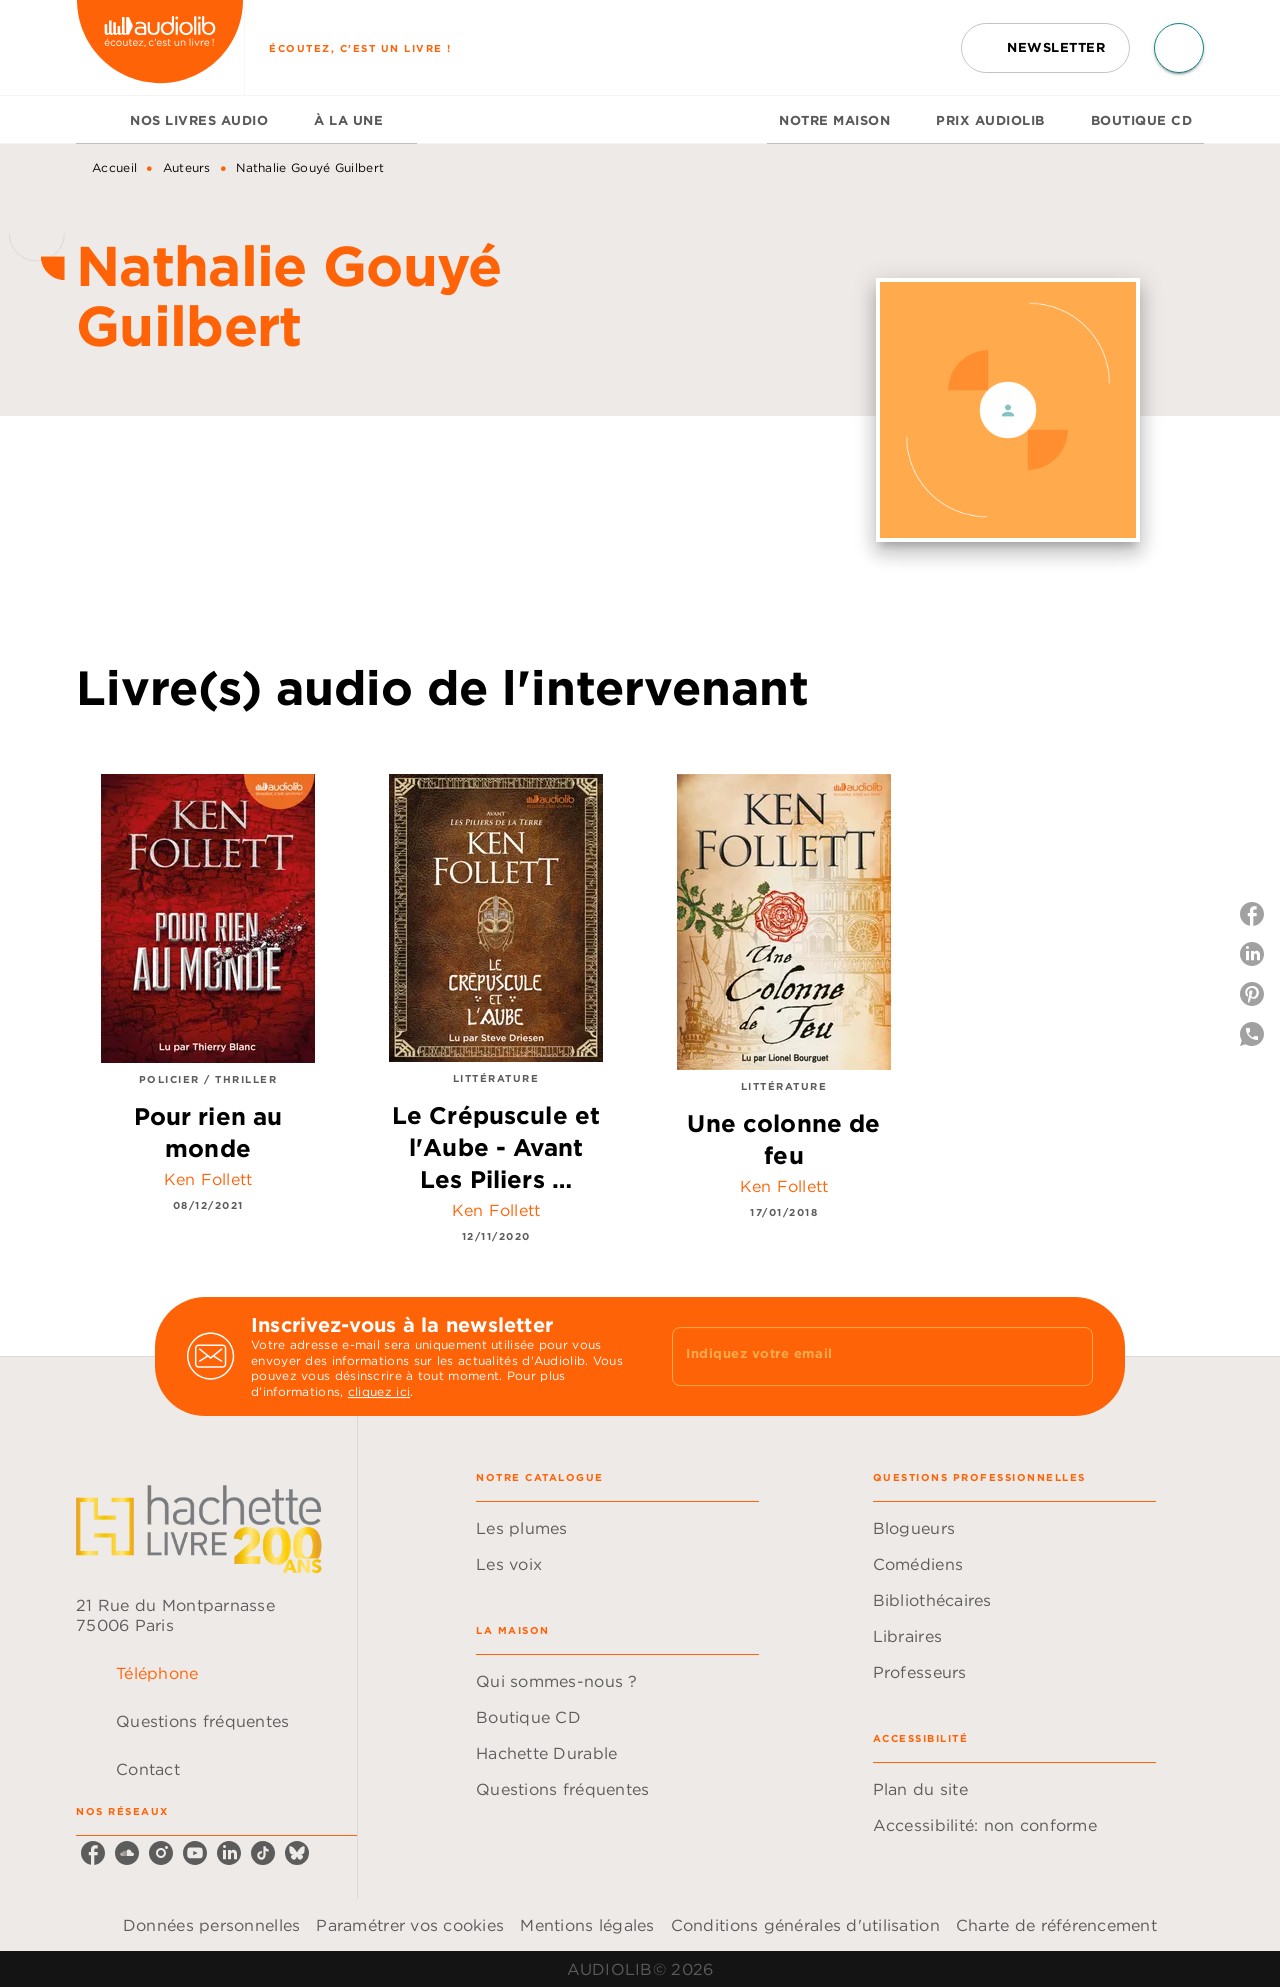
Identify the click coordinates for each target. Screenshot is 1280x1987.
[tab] (97, 120)
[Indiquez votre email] (857, 1356)
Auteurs (187, 167)
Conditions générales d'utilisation (805, 1925)
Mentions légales (587, 1925)
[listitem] (93, 1853)
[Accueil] (160, 47)
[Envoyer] (1069, 1357)
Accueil (114, 167)
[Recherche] (1179, 48)
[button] (1045, 48)
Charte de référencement (1056, 1925)
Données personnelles (211, 1925)
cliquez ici (379, 1392)
